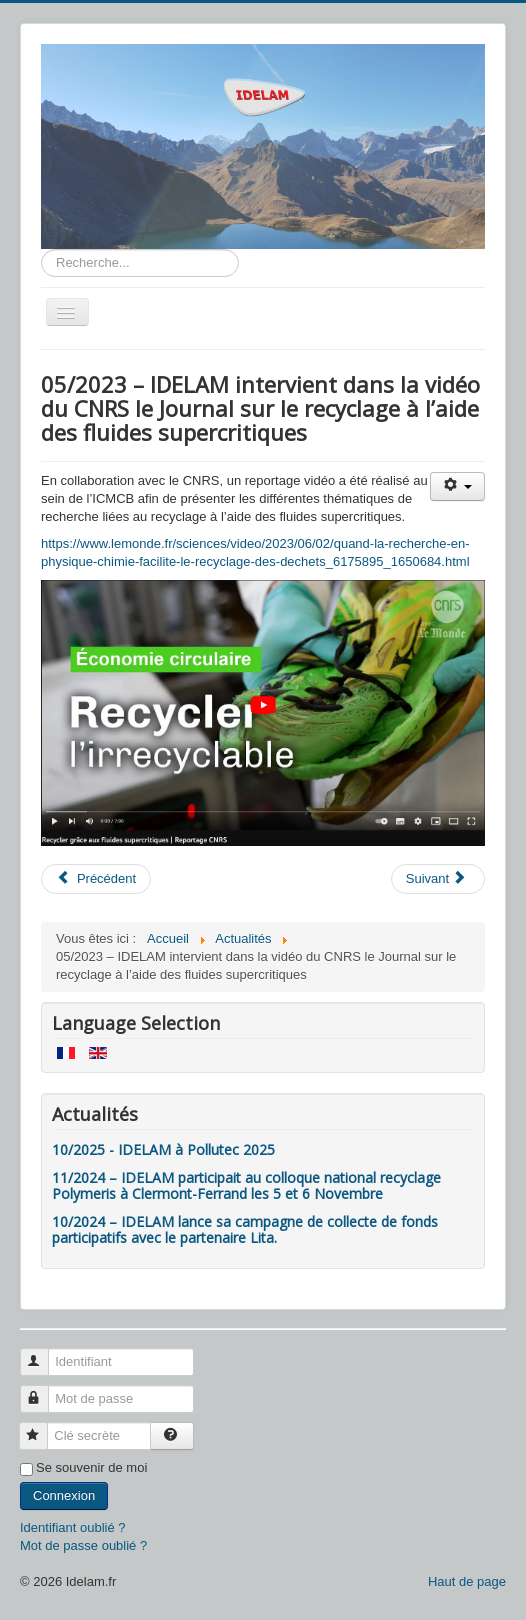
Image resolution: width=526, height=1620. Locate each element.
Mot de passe (43, 1390)
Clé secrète (42, 1427)
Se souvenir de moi (91, 1467)
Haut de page (467, 1581)
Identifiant (43, 1353)
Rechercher (41, 249)
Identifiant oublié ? (73, 1527)
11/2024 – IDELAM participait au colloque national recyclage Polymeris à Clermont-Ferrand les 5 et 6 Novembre (246, 1185)
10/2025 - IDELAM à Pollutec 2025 (163, 1149)
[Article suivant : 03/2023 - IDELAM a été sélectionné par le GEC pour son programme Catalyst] (438, 879)
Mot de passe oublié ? (83, 1545)
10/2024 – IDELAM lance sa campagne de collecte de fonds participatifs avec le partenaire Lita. (245, 1229)
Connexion (64, 1495)
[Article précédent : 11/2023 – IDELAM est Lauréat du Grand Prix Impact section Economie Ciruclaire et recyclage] (96, 879)
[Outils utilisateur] (457, 486)
